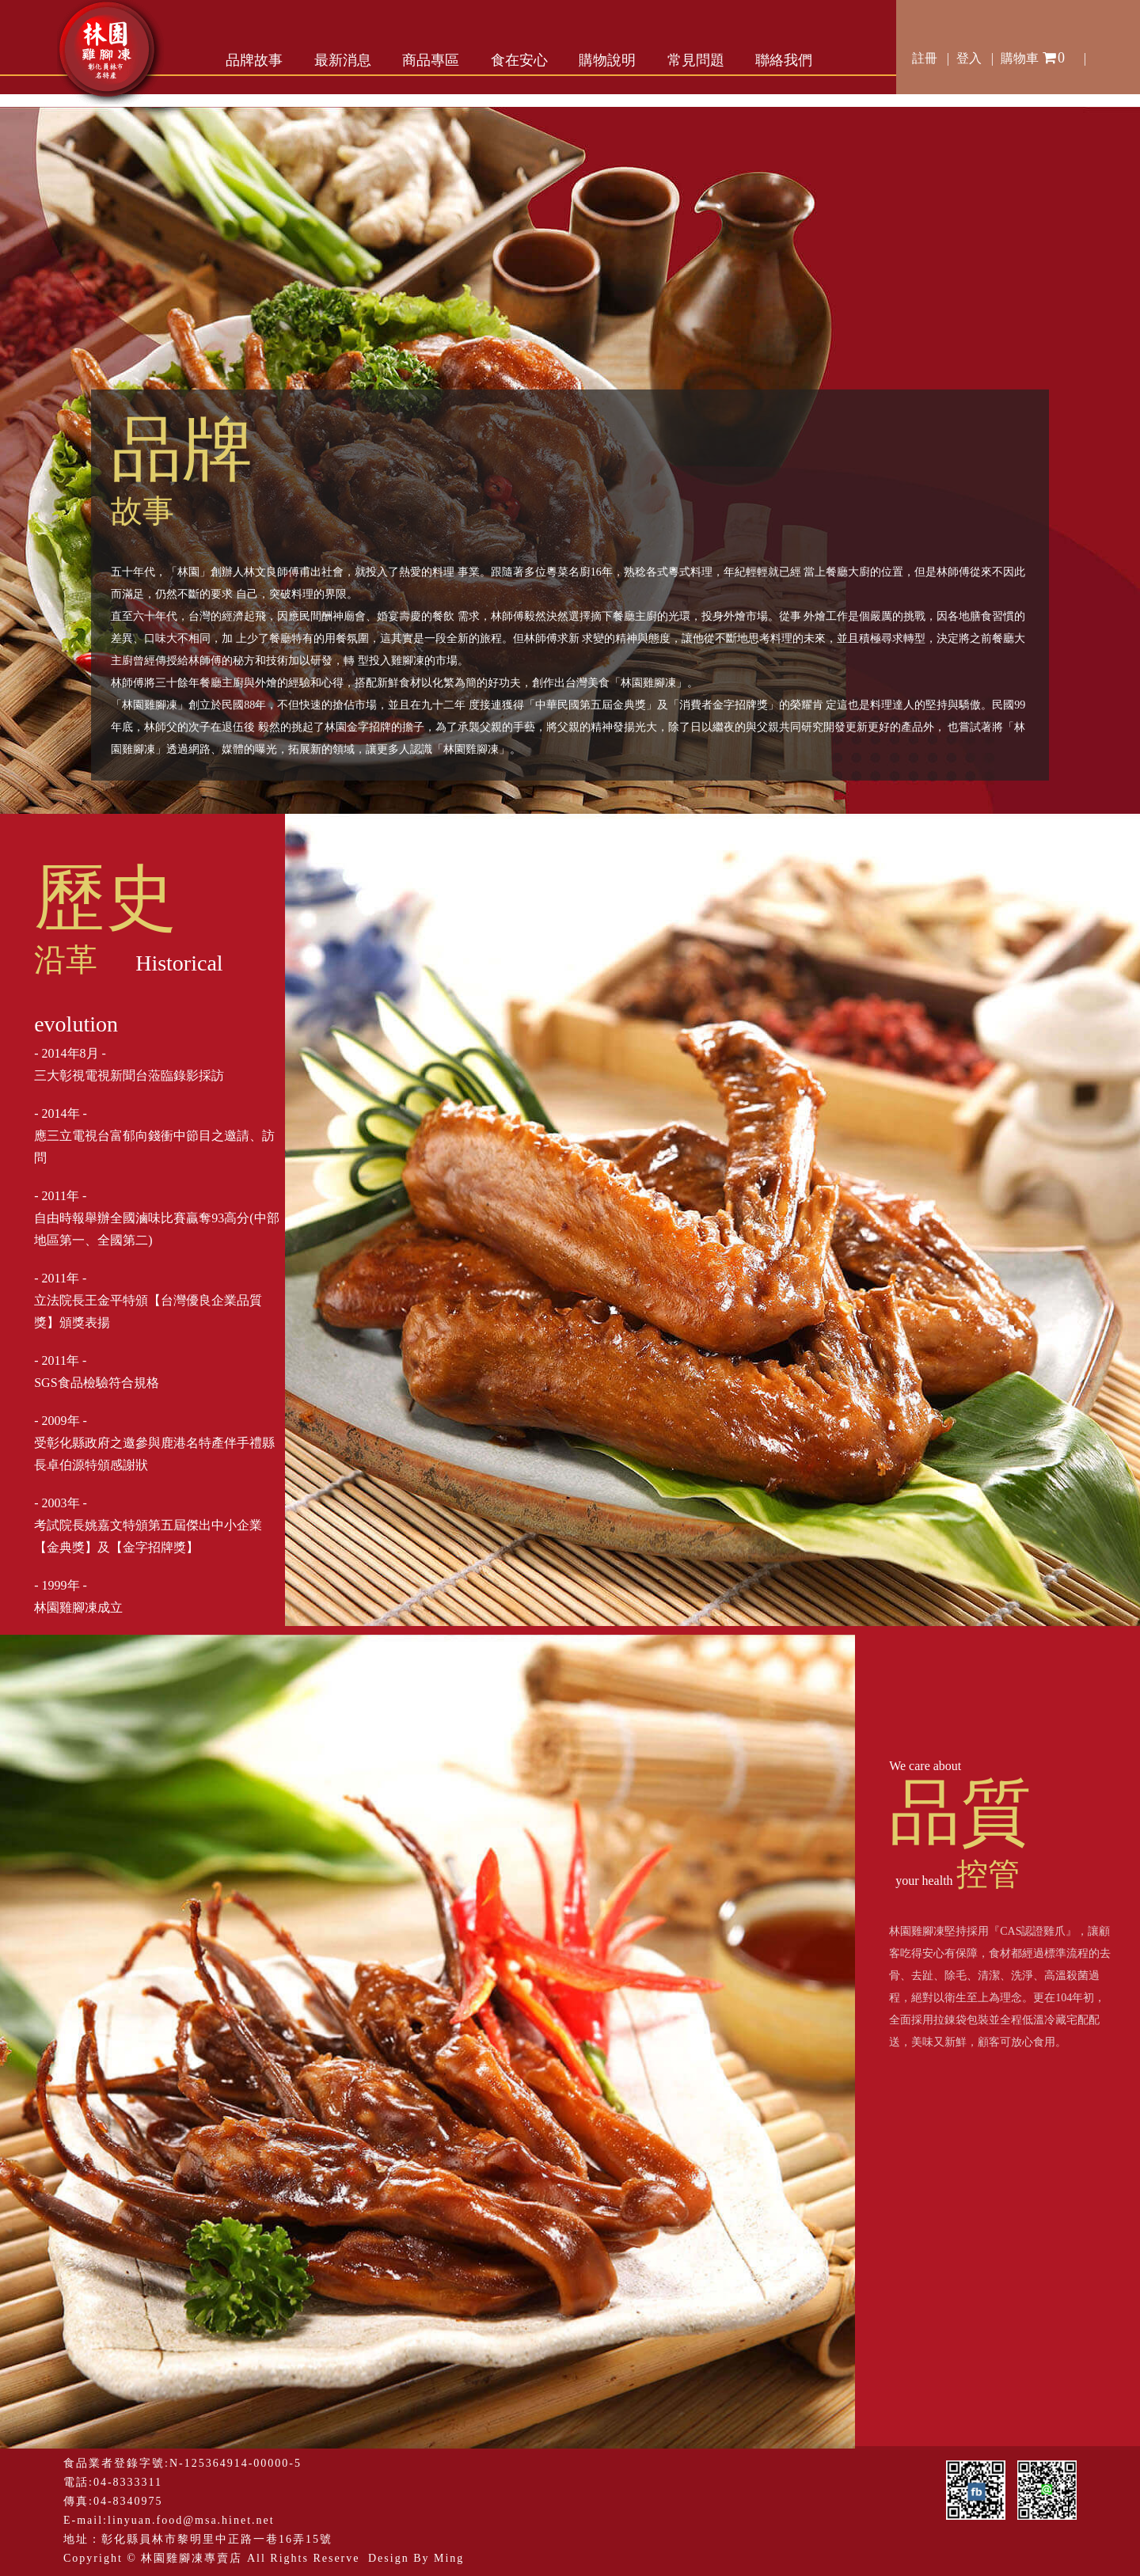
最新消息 (342, 60)
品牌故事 (254, 60)
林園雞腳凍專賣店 (191, 2558)
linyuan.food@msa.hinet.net (191, 2520)
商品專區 (430, 60)
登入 (969, 58)
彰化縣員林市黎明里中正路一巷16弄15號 (216, 2539)
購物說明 (607, 60)
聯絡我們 (783, 60)
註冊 (924, 58)
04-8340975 (128, 2501)
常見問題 (695, 60)
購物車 (1033, 55)
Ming (449, 2558)
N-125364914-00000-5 (235, 2463)
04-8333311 (127, 2482)
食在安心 (519, 60)
